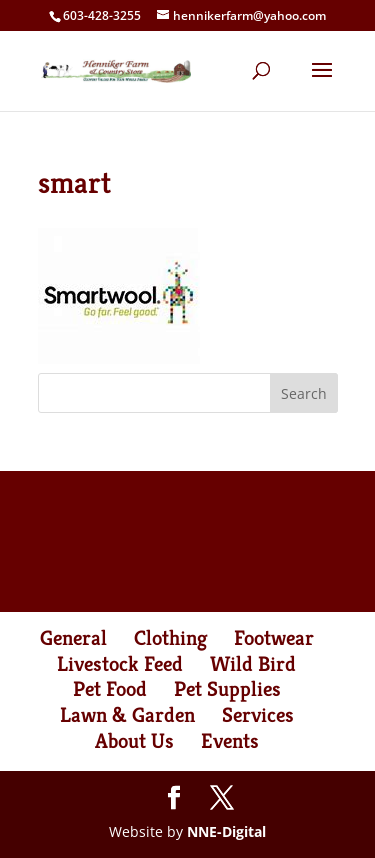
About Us (134, 741)
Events (230, 741)
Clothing (170, 638)
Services (258, 715)
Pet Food (110, 689)
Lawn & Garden (127, 715)
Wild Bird (253, 664)
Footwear (274, 638)
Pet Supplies (227, 689)
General (73, 638)
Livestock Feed (120, 664)
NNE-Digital (226, 831)
